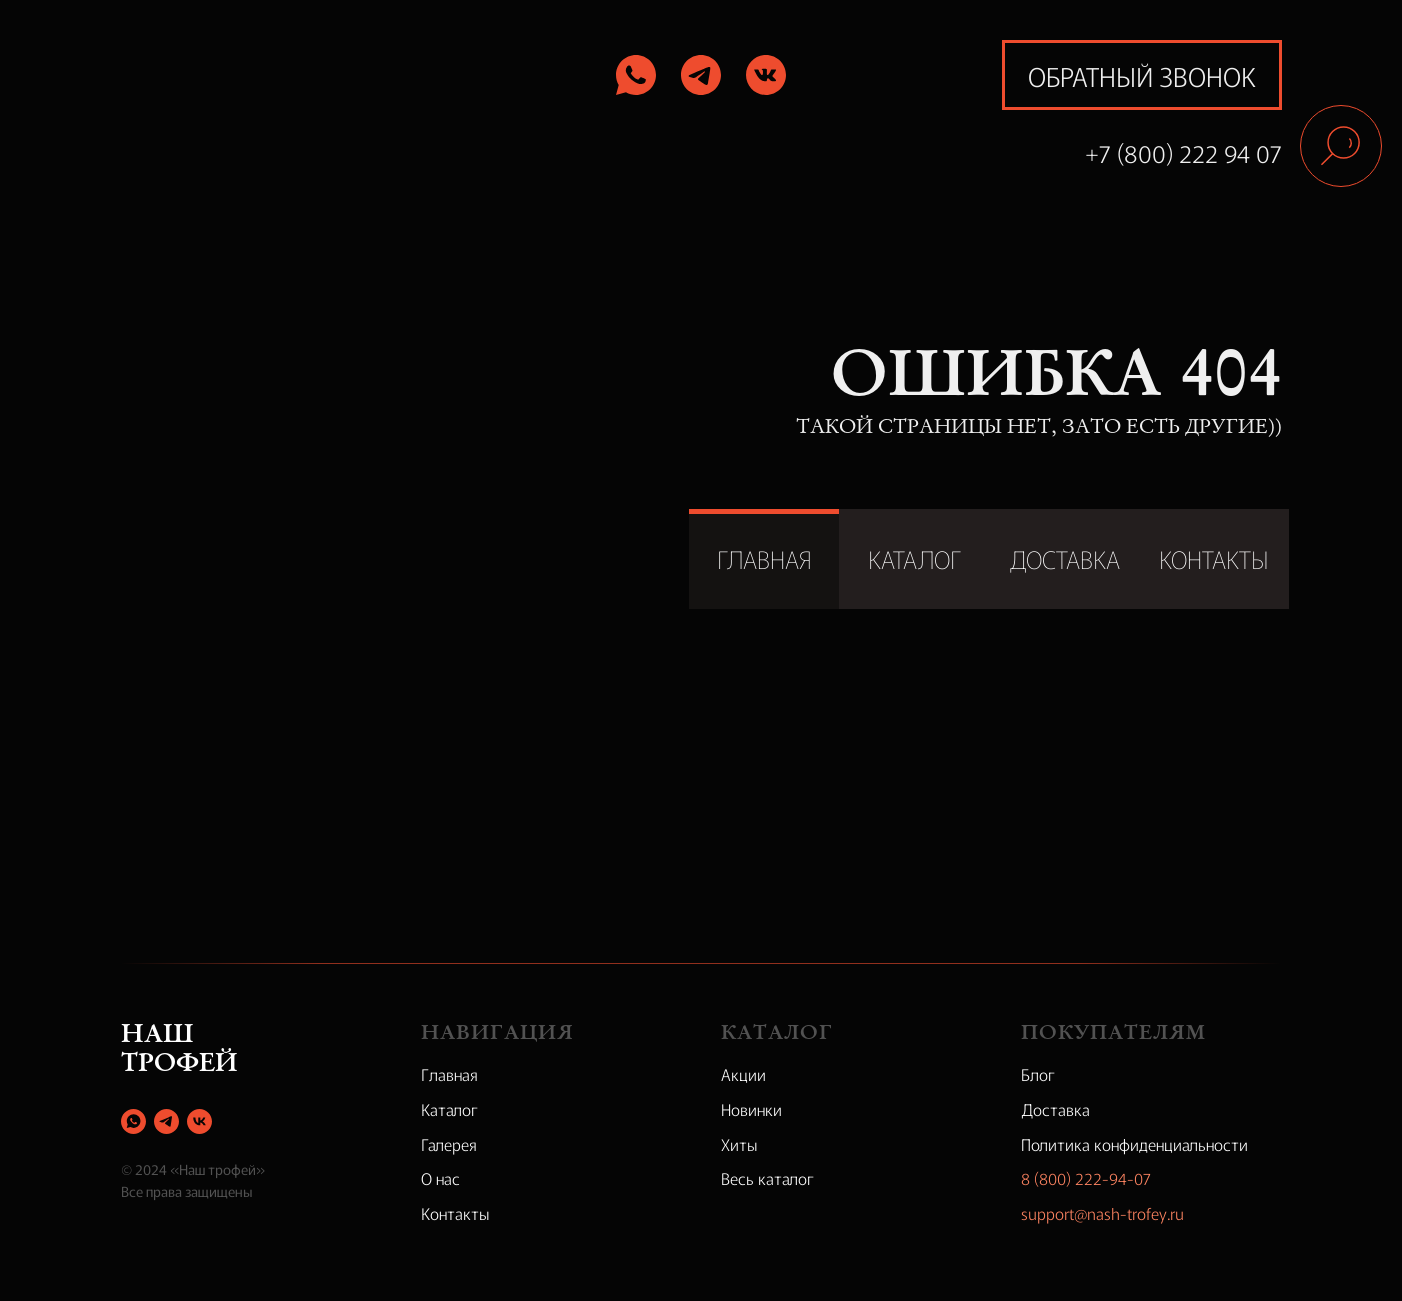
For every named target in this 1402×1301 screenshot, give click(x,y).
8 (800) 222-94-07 (1086, 1178)
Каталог (449, 1109)
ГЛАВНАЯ (764, 558)
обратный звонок (1142, 75)
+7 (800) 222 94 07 (1183, 152)
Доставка (1055, 1109)
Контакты (455, 1213)
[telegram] (166, 1121)
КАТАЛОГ (914, 558)
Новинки (751, 1109)
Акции (743, 1074)
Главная (449, 1074)
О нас (440, 1178)
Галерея (449, 1144)
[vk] (199, 1121)
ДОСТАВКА (1064, 558)
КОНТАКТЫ (1214, 558)
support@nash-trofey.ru (1102, 1213)
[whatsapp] (133, 1121)
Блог (1038, 1074)
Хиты (739, 1144)
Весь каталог (767, 1178)
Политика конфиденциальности (1134, 1144)
